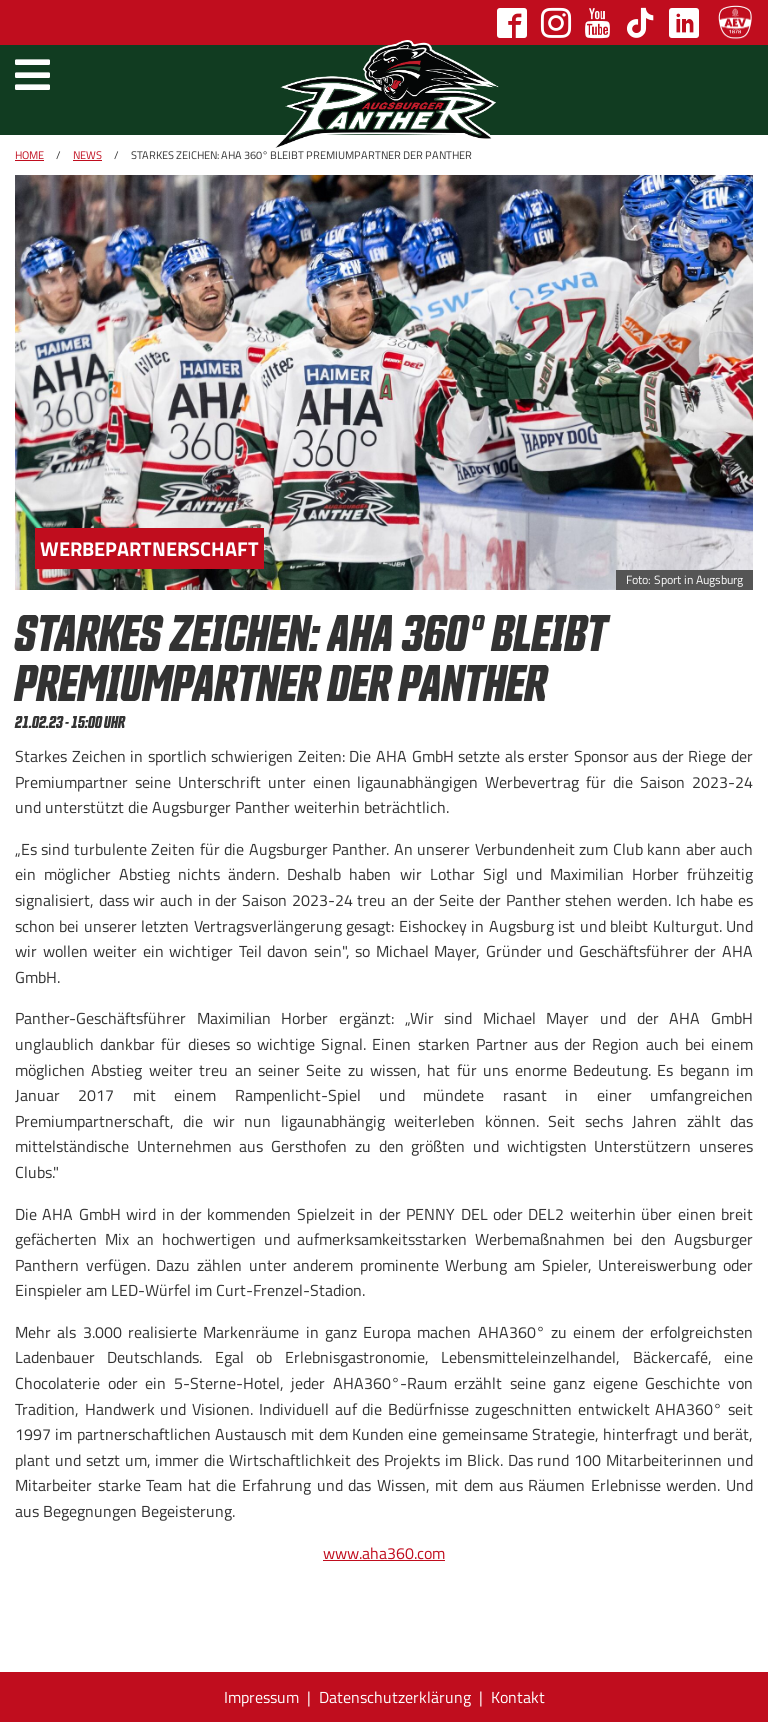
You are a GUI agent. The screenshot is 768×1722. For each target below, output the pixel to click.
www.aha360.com (384, 1553)
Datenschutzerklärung (395, 1697)
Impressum (261, 1697)
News (87, 155)
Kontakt (518, 1697)
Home (29, 155)
